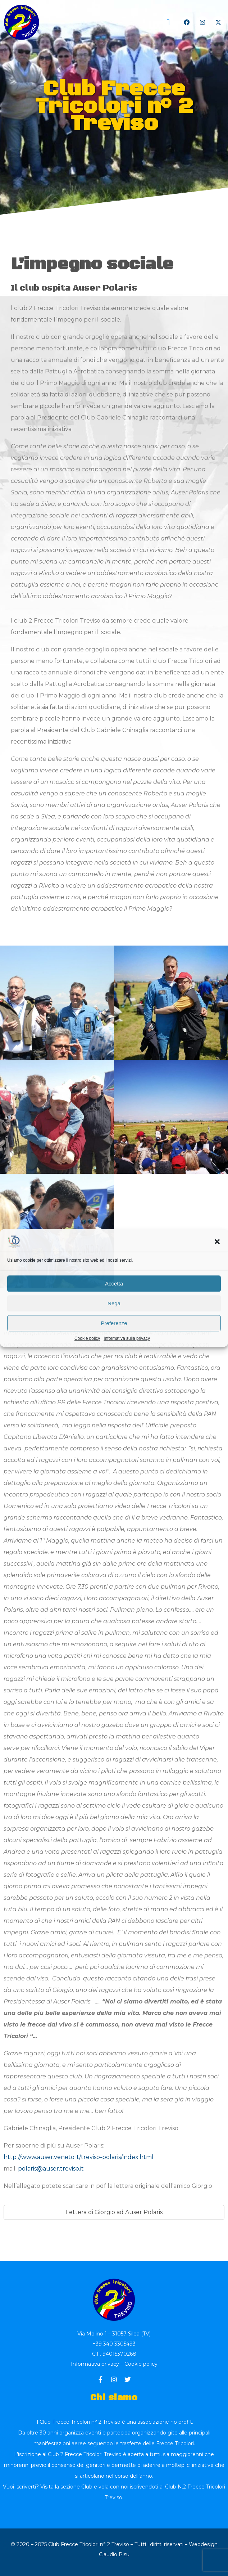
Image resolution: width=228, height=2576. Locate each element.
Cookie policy (87, 1338)
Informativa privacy (95, 2364)
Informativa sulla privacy (127, 1338)
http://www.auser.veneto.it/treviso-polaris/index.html (79, 2157)
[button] (217, 1241)
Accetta (114, 1283)
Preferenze (114, 1323)
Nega (114, 1303)
